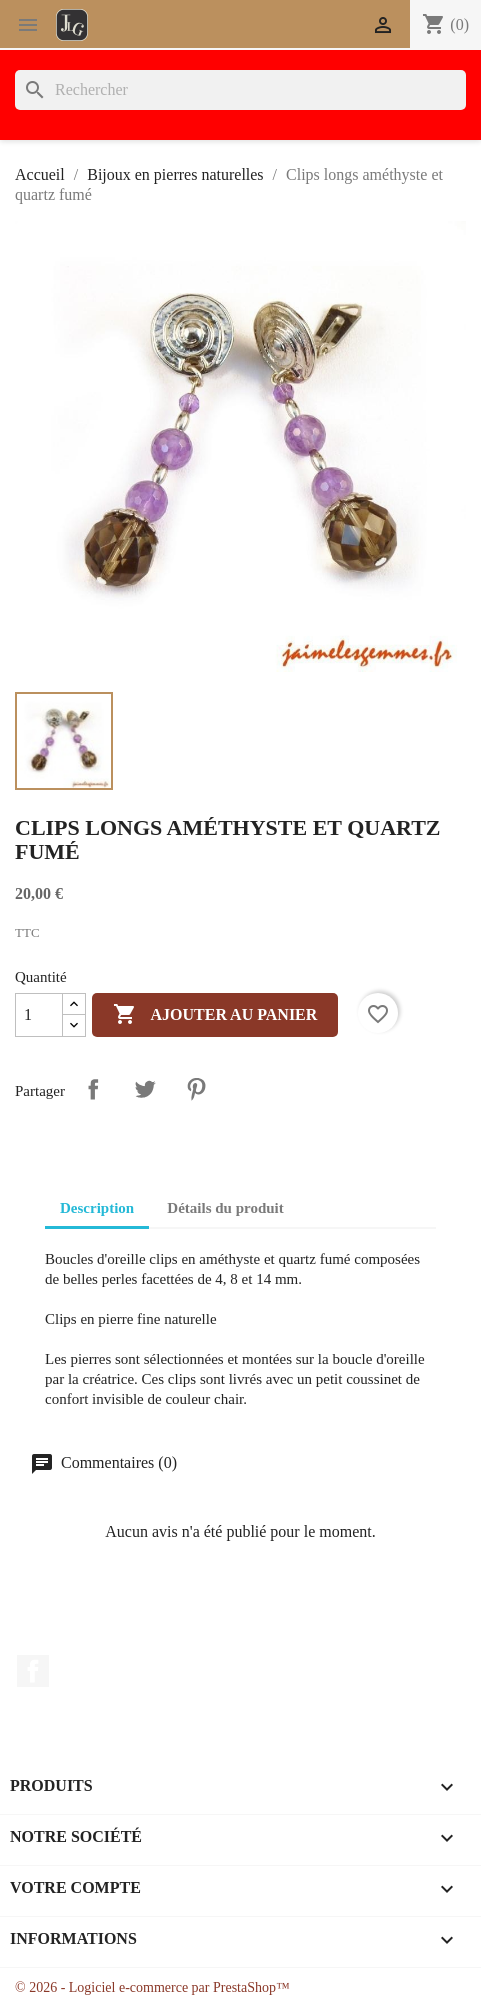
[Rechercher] (240, 90)
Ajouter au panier (215, 1015)
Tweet (145, 1089)
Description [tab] (97, 1208)
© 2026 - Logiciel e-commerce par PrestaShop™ (152, 1987)
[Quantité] (39, 1015)
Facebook (33, 1671)
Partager (93, 1089)
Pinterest (196, 1089)
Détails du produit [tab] (225, 1208)
